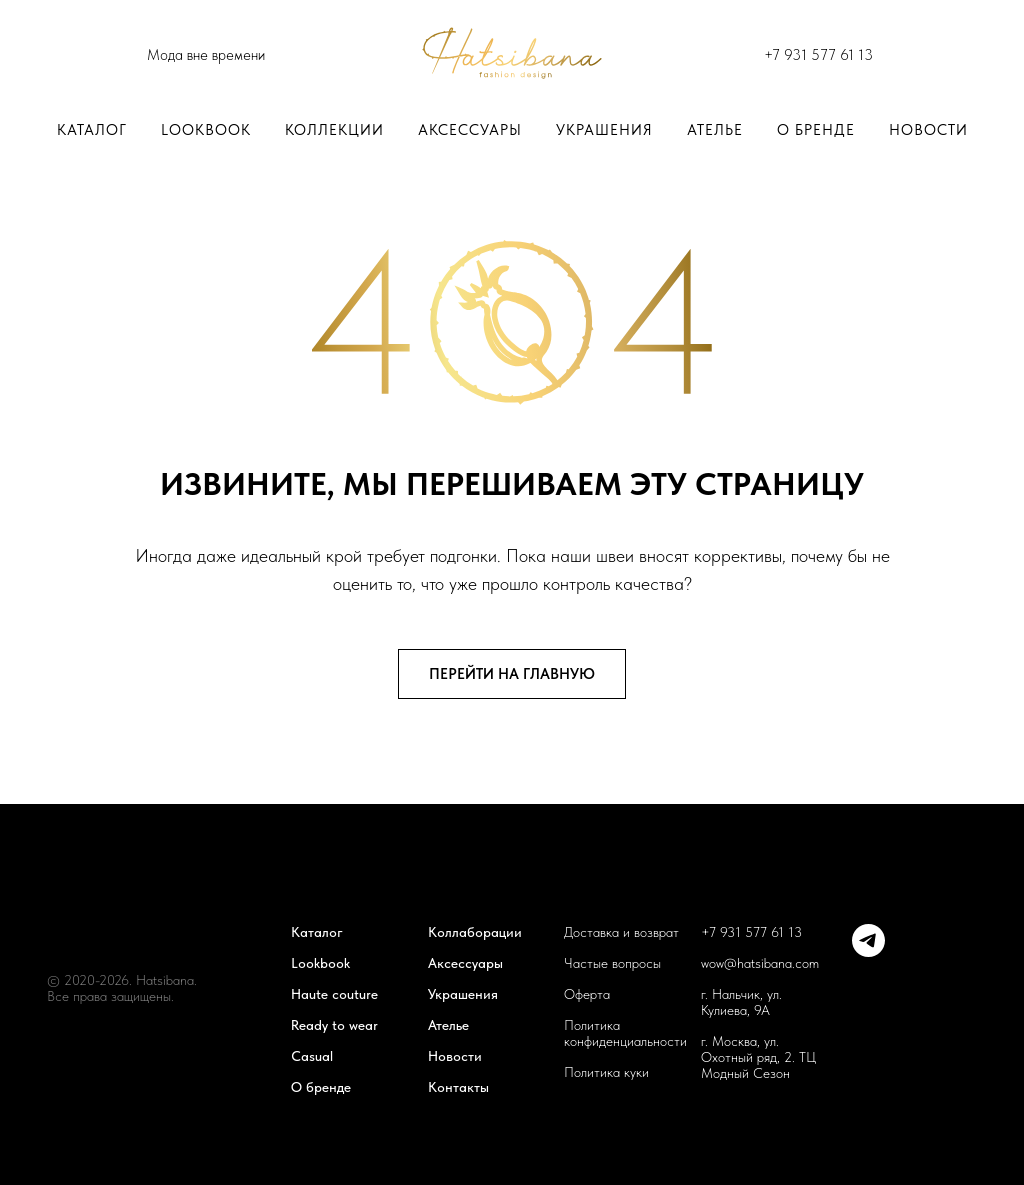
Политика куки (606, 1072)
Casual (312, 1056)
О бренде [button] (816, 130)
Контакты (458, 1087)
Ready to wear (334, 1025)
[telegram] (868, 951)
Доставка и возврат (621, 932)
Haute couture (334, 994)
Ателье (715, 130)
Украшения (604, 130)
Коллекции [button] (334, 130)
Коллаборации (475, 932)
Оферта (587, 994)
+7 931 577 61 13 (818, 55)
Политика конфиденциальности (625, 1033)
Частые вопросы (612, 963)
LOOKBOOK (206, 130)
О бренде (321, 1087)
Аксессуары (470, 130)
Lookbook (320, 963)
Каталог (92, 130)
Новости (928, 130)
